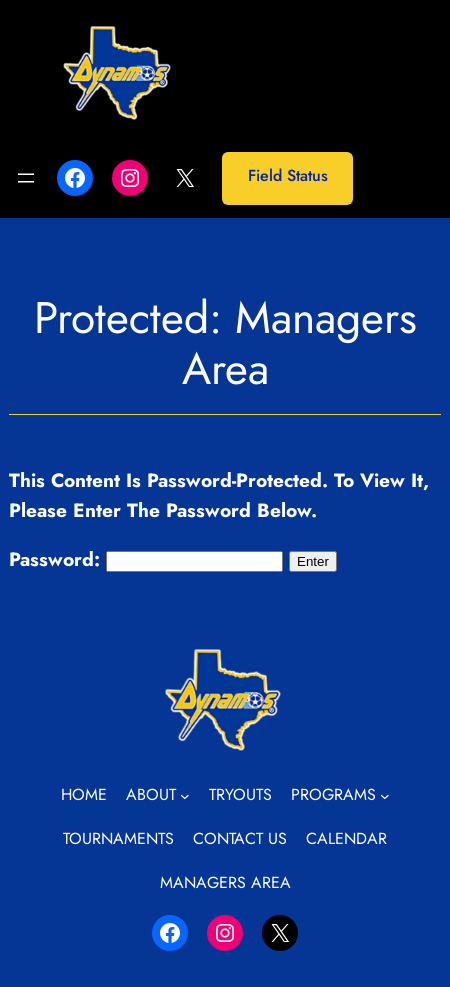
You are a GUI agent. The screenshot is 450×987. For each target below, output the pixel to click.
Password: (146, 559)
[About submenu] (185, 795)
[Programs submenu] (385, 795)
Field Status (288, 175)
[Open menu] (26, 178)
